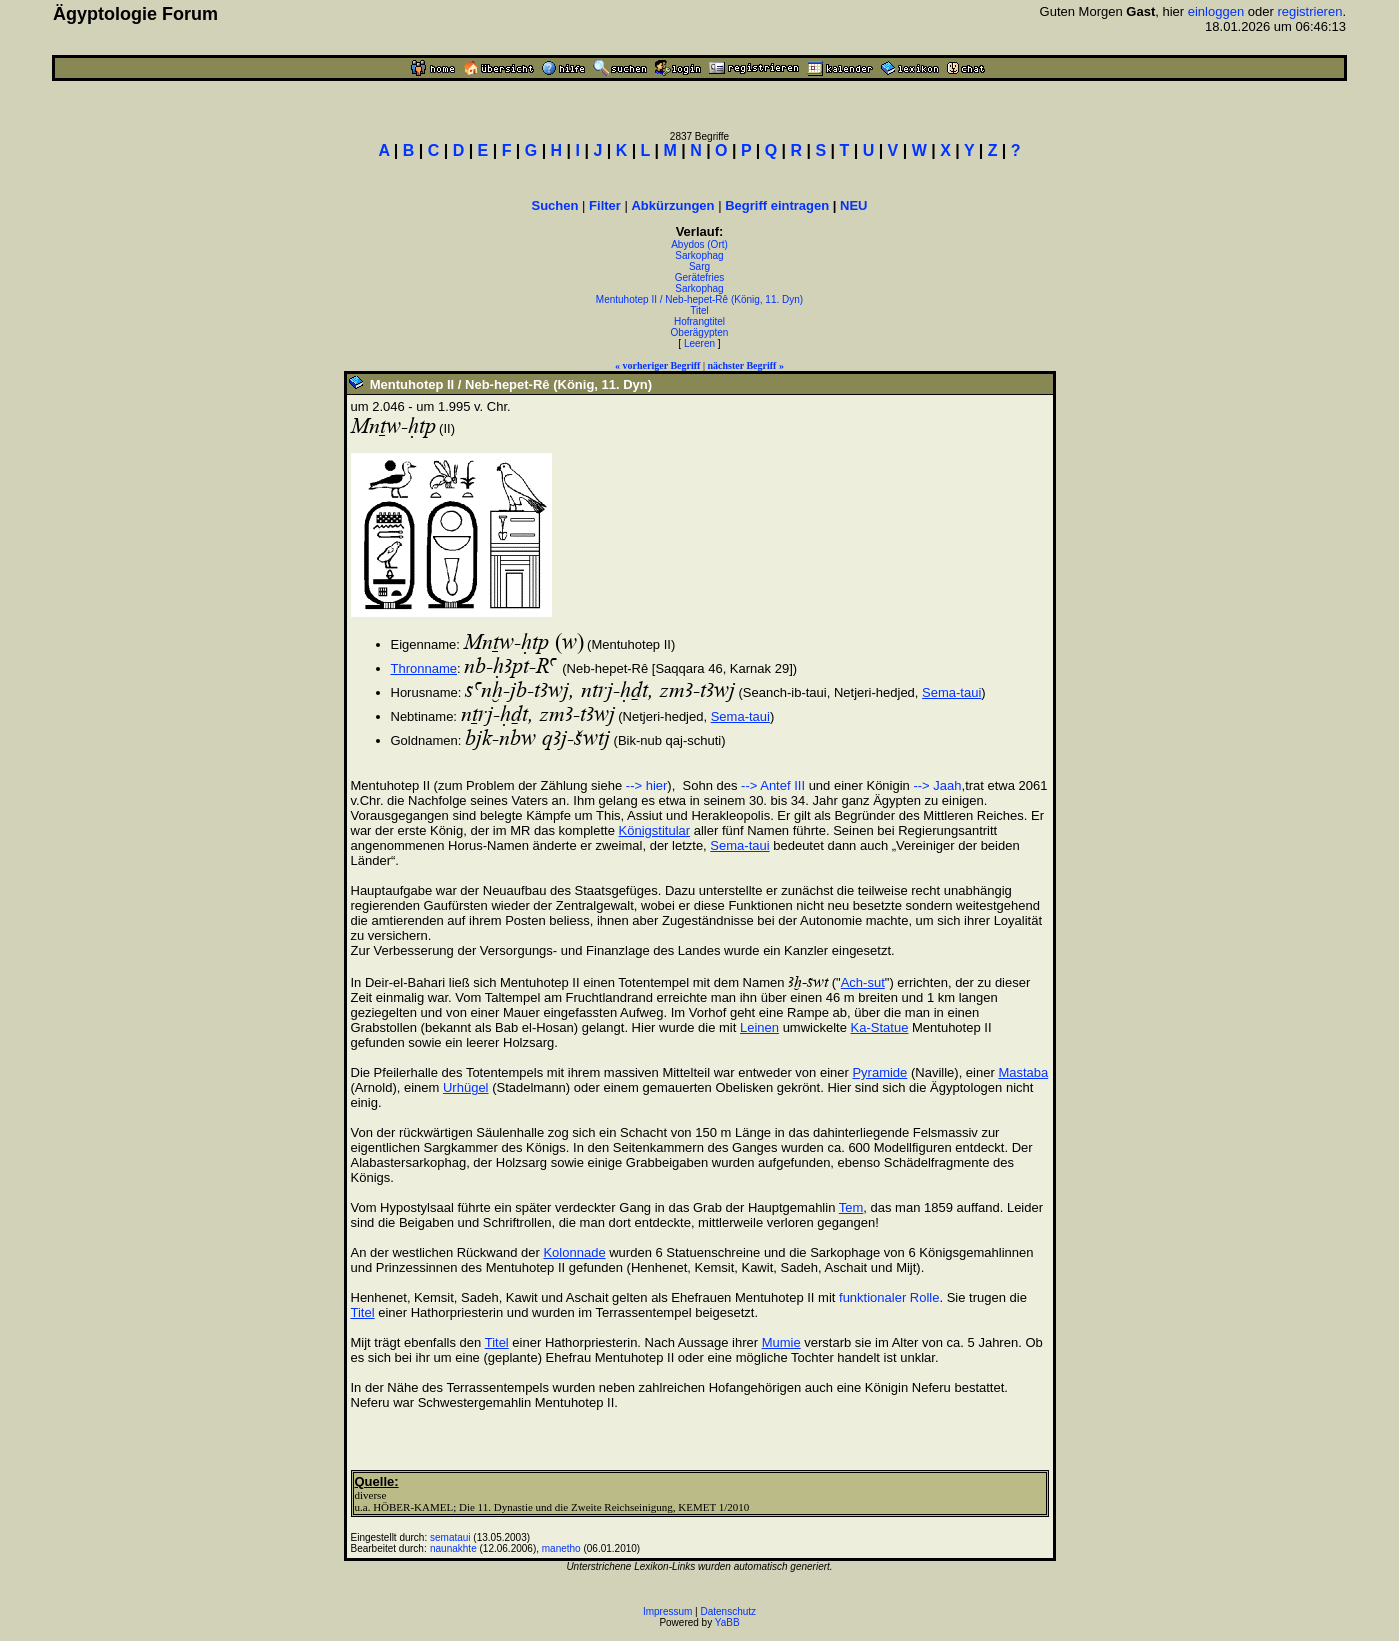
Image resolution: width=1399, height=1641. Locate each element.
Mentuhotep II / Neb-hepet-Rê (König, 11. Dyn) (699, 299)
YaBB (727, 1622)
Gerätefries (699, 277)
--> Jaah (937, 785)
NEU (853, 205)
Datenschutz (729, 1611)
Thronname (424, 668)
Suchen (555, 205)
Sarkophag (699, 255)
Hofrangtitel (699, 321)
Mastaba (1023, 1072)
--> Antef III (773, 785)
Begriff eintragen (777, 205)
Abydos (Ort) (699, 244)
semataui (450, 1537)
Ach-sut (863, 982)
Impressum (667, 1611)
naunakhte (453, 1548)
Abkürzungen (672, 205)
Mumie (781, 1342)
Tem (851, 1207)
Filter (605, 205)
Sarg (699, 266)
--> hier (647, 785)
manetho (561, 1548)
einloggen (1216, 11)
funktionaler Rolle (889, 1297)
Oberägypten (700, 332)
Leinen (759, 1027)
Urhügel (466, 1087)
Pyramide (879, 1072)
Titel (699, 310)
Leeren (699, 343)
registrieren (1309, 11)
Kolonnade (574, 1252)
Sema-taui (951, 692)
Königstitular (655, 830)
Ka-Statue (880, 1027)
